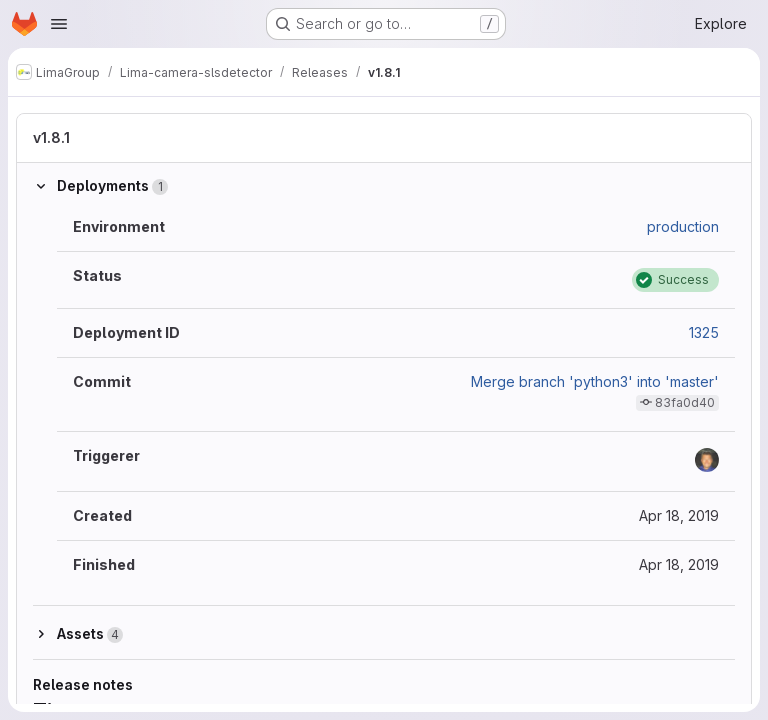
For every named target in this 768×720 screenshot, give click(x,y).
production (683, 226)
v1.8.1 (51, 137)
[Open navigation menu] (59, 24)
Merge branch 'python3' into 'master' (595, 381)
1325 (704, 332)
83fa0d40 (685, 402)
